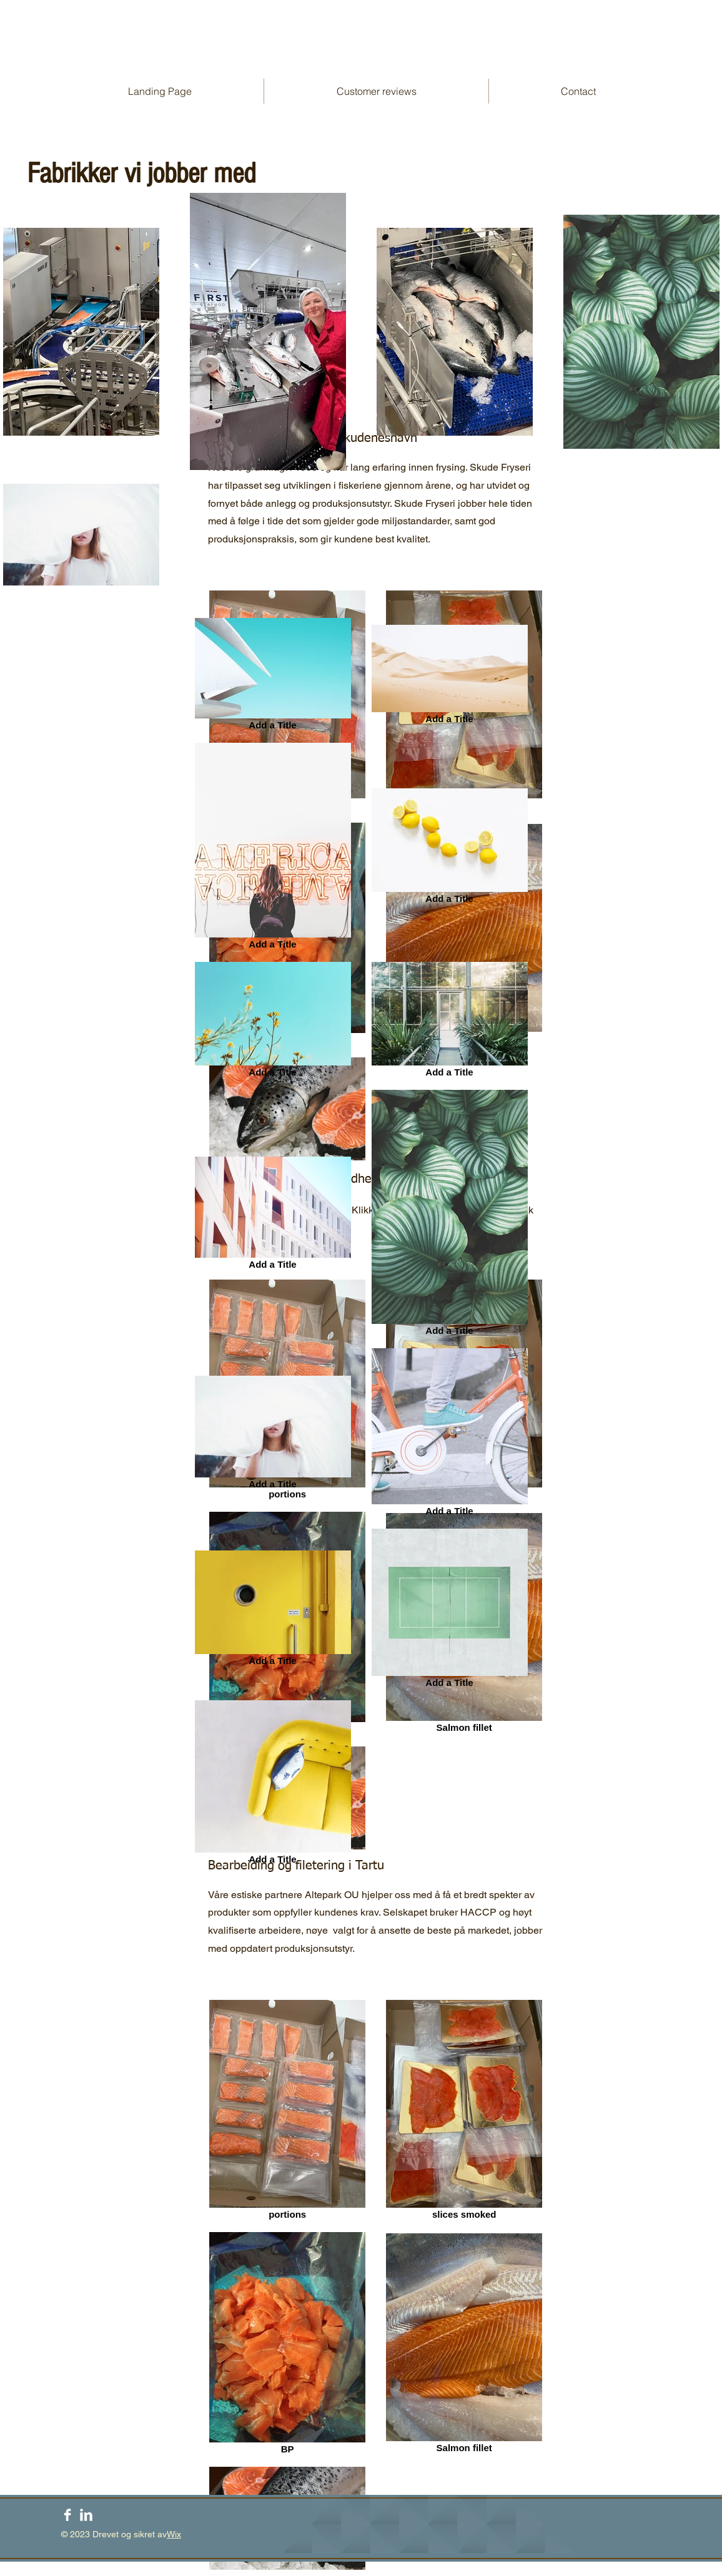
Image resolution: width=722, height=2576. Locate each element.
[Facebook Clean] (67, 2515)
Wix (174, 2534)
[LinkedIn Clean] (86, 2515)
